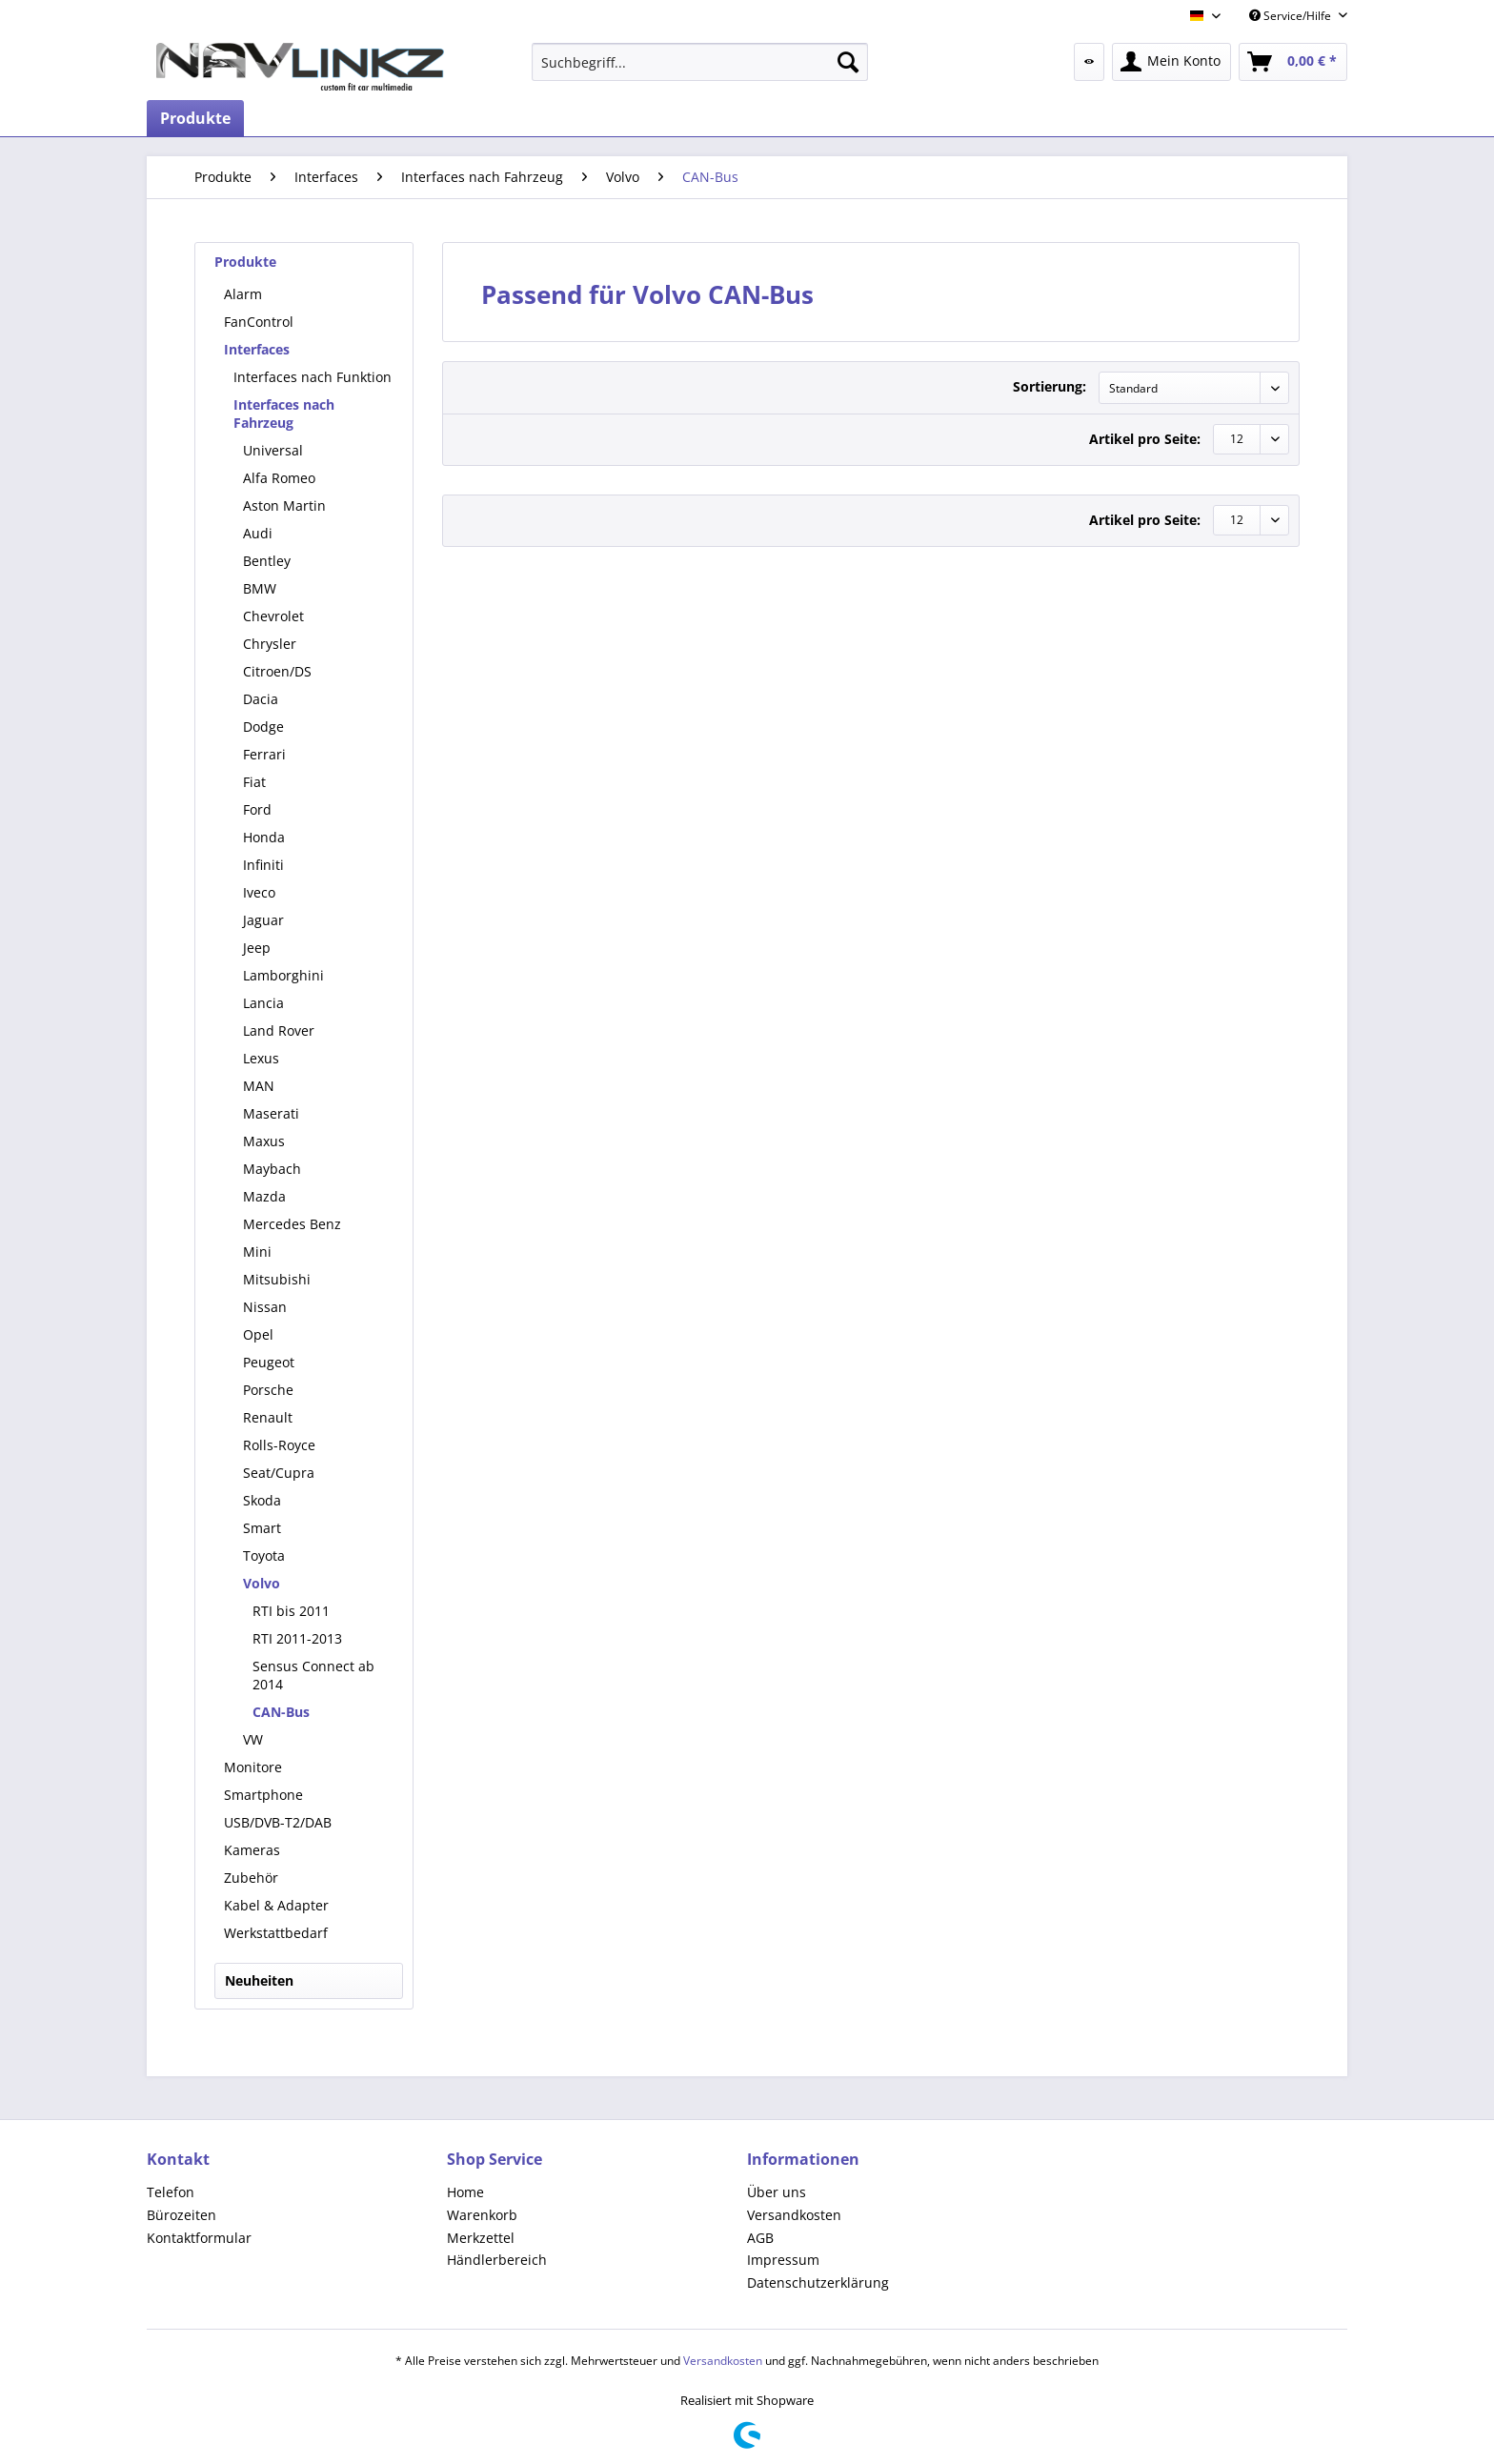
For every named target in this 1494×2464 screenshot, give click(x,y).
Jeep (257, 948)
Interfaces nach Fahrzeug (283, 413)
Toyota (264, 1555)
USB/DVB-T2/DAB (278, 1822)
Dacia (260, 699)
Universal (273, 450)
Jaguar (263, 920)
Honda (264, 837)
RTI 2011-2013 (297, 1638)
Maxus (264, 1141)
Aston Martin (284, 505)
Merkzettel (481, 2238)
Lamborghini (283, 975)
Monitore (253, 1767)
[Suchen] (848, 62)
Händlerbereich (497, 2260)
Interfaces (257, 349)
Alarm (243, 294)
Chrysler (269, 644)
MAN (258, 1086)
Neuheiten (259, 1980)
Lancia (263, 1003)
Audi (258, 533)
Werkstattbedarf (276, 1933)
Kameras (252, 1850)
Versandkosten (794, 2215)
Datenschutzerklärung (818, 2282)
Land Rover (278, 1030)
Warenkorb (482, 2215)
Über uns (776, 2192)
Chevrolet (273, 616)
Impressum (783, 2260)
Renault (268, 1417)
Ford (257, 809)
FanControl (258, 322)
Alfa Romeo (279, 478)
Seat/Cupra (278, 1473)
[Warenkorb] (1293, 62)
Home (465, 2192)
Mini (257, 1251)
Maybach (272, 1169)
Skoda (262, 1500)
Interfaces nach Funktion (312, 377)
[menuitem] (700, 62)
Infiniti (263, 865)
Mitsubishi (277, 1279)
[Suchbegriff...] (700, 62)
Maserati (271, 1113)
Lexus (261, 1058)
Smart (262, 1528)
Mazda (264, 1196)
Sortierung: (1049, 386)
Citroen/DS (277, 671)
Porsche (268, 1390)
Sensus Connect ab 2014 (313, 1675)
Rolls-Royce (279, 1445)
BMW (259, 588)
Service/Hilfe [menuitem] (1291, 16)
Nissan (265, 1307)
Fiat (254, 782)
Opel (258, 1334)
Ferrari (264, 754)
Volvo (261, 1583)
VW (253, 1739)
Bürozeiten (181, 2215)
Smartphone (263, 1795)
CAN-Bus (281, 1712)
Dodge (263, 726)
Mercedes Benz (292, 1224)
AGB (760, 2238)
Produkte (245, 261)
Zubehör (251, 1877)
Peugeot (268, 1362)
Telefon (170, 2192)
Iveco (259, 892)
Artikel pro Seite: (1145, 439)
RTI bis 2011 (291, 1611)
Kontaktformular (199, 2238)
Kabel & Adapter (276, 1905)
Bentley (267, 561)
